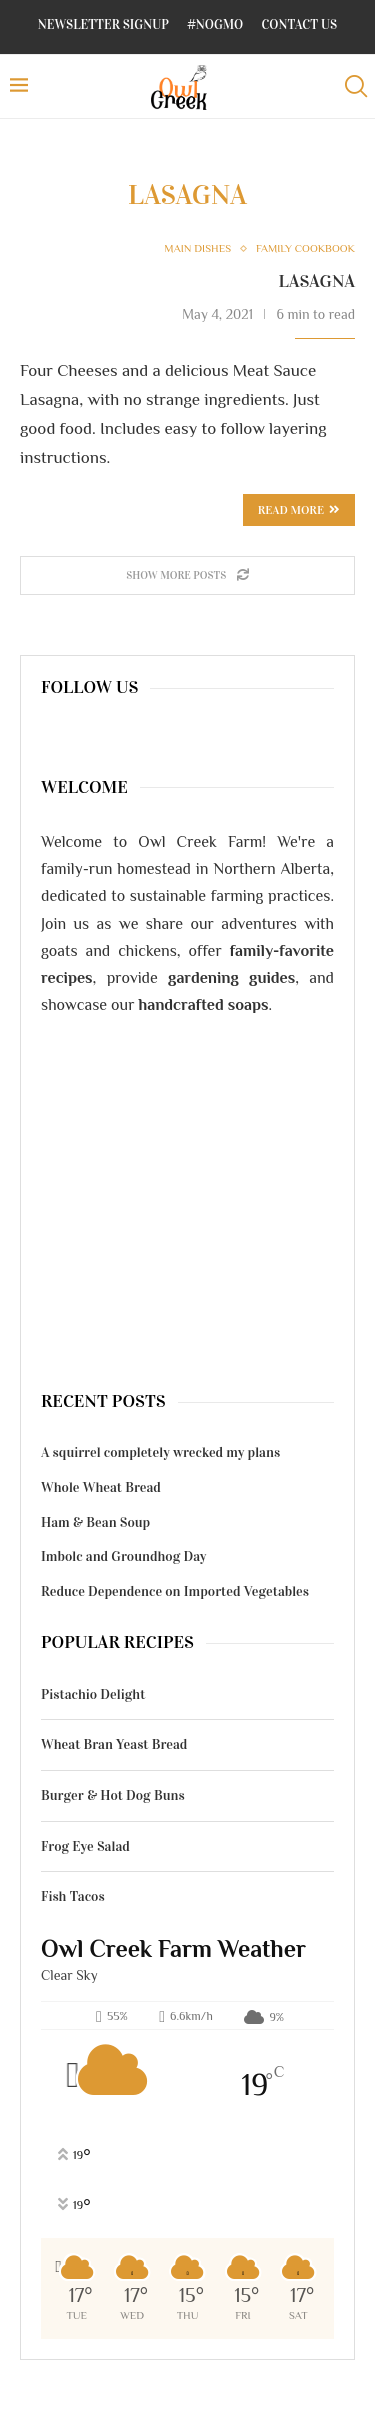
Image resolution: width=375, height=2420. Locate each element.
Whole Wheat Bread (101, 1487)
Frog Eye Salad (85, 1846)
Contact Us (300, 25)
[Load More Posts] (187, 575)
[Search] (355, 86)
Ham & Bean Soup (95, 1522)
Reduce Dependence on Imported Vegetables (175, 1591)
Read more (299, 510)
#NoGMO (215, 25)
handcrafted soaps (204, 1005)
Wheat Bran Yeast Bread (114, 1744)
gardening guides (231, 978)
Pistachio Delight (93, 1694)
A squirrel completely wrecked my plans (160, 1452)
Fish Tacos (73, 1896)
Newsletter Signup (103, 25)
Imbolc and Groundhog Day (123, 1556)
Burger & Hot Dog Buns (113, 1795)
